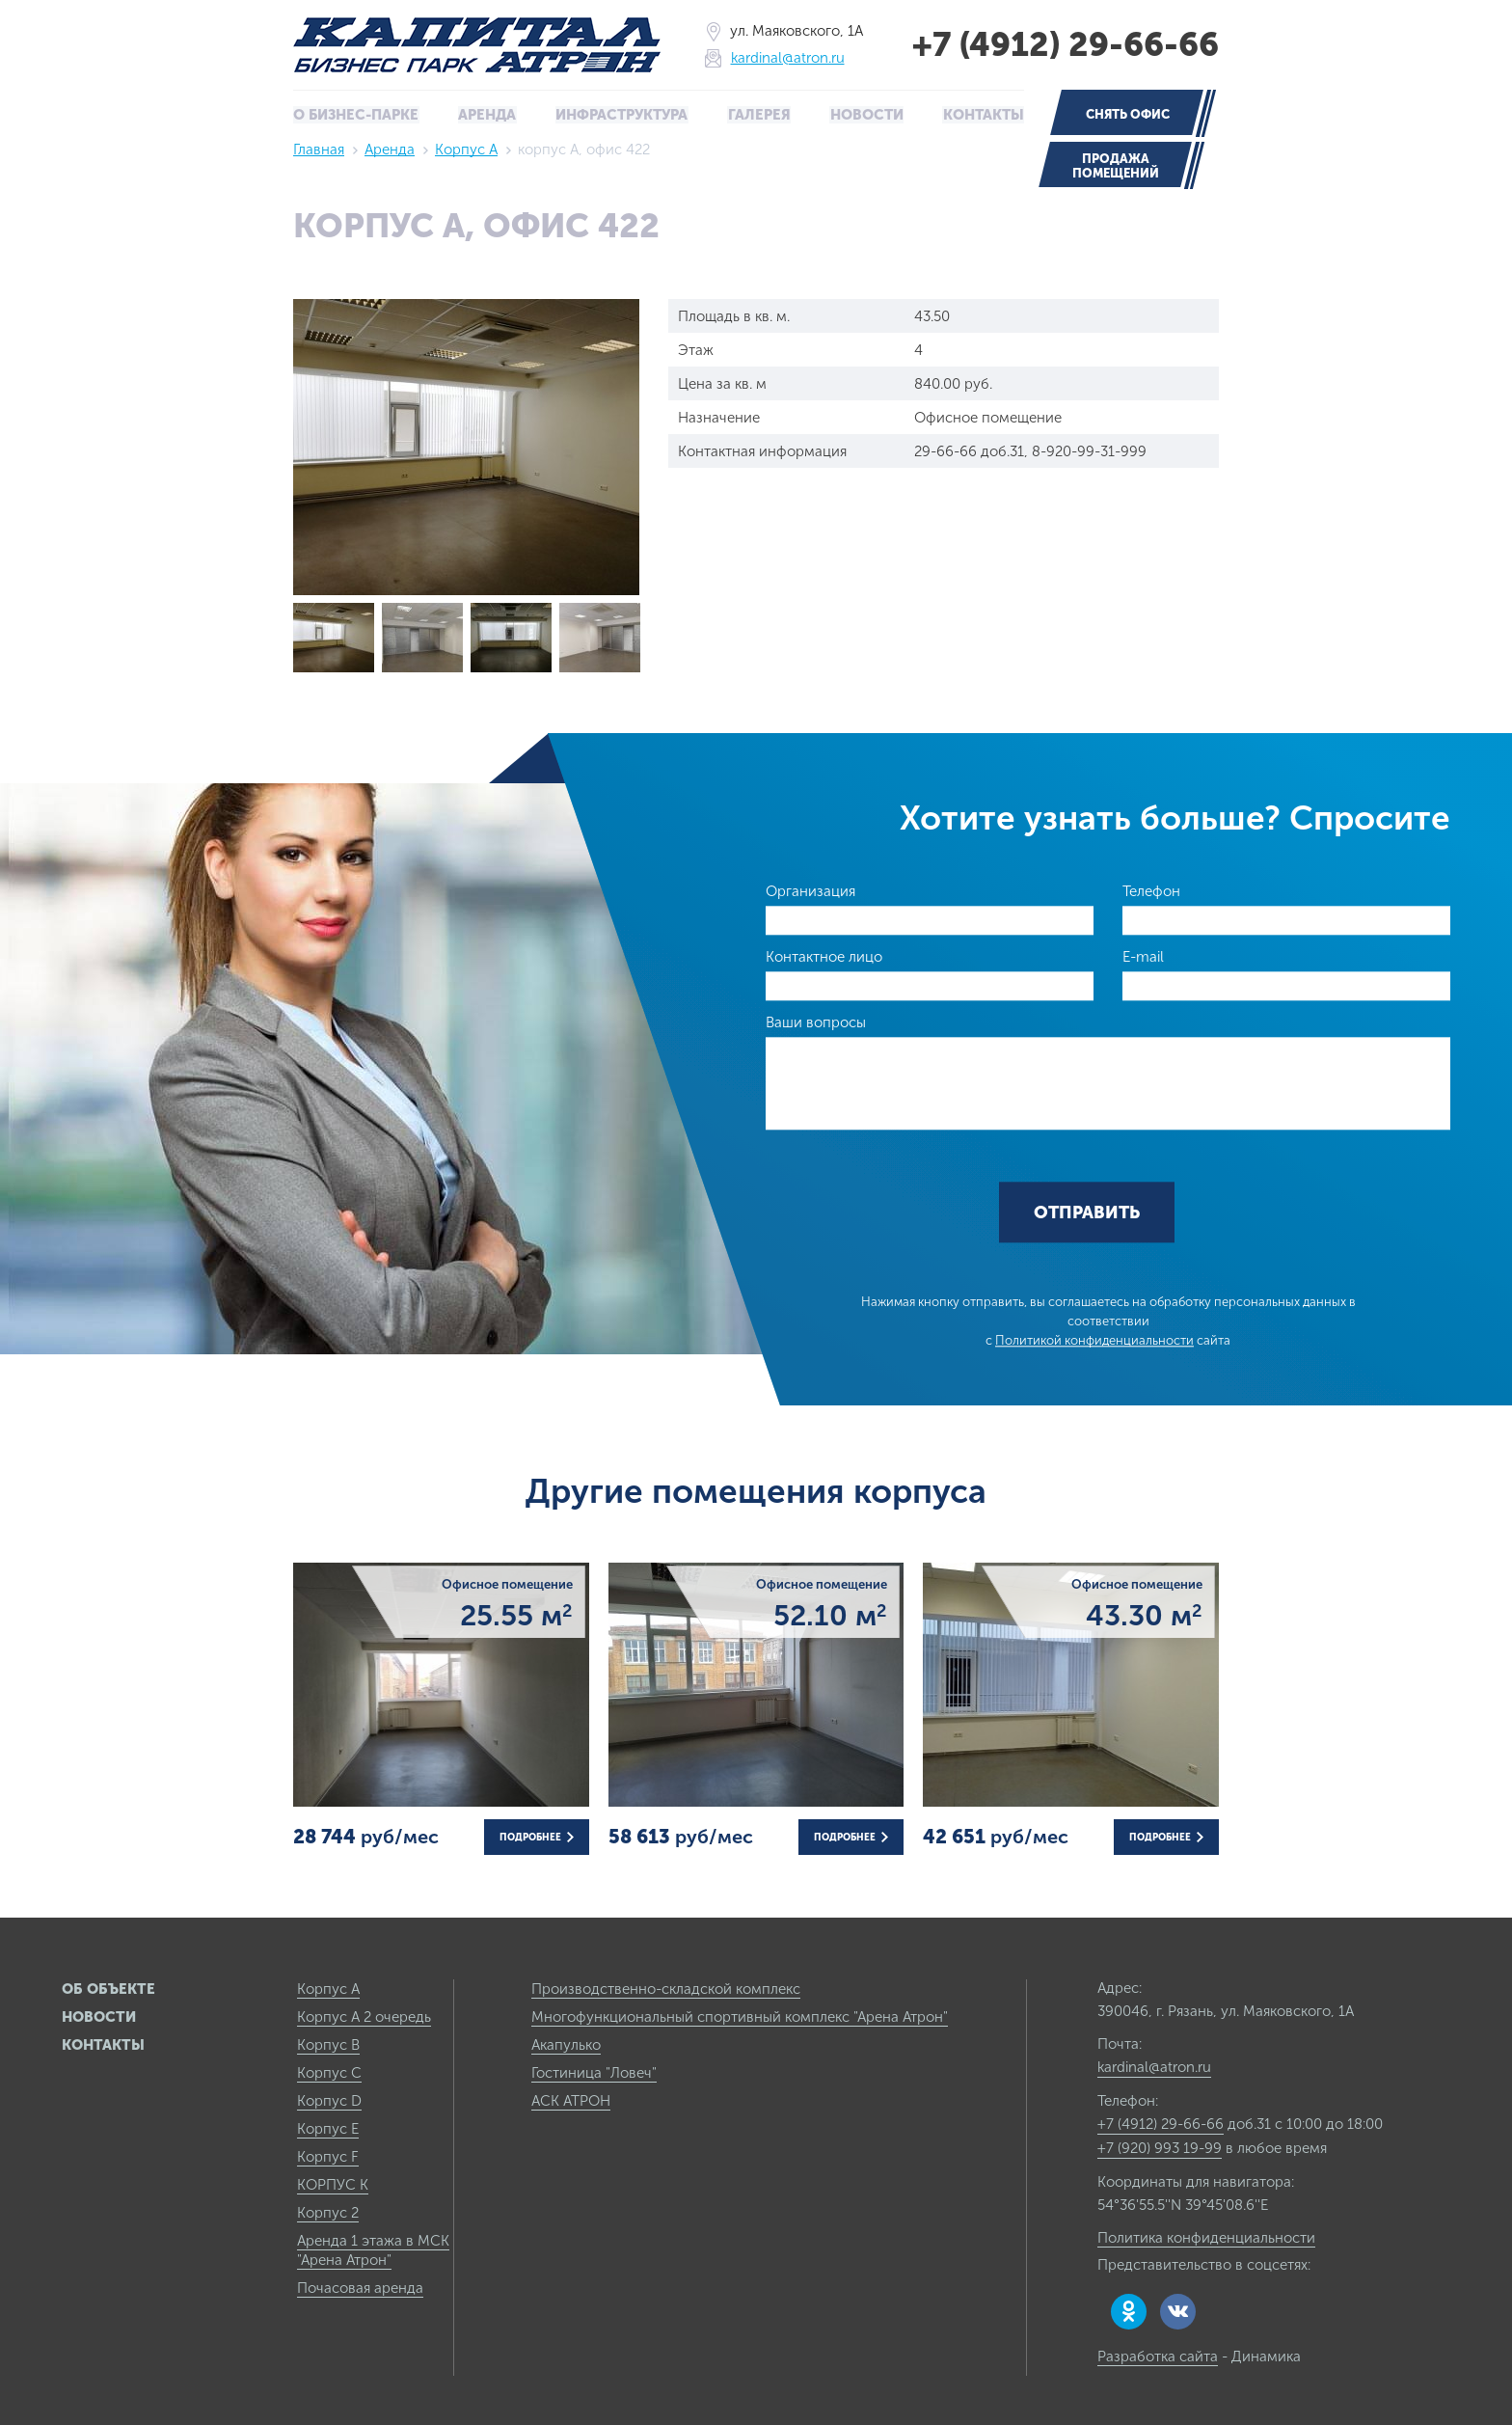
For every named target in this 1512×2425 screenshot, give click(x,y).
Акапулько (566, 2044)
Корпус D (329, 2100)
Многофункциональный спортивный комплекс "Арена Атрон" (739, 2016)
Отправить (1087, 1212)
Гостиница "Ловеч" (594, 2072)
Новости (865, 114)
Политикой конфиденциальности (1094, 1340)
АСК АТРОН (570, 2100)
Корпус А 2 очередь (364, 2016)
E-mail (1143, 956)
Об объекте (108, 1988)
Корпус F (328, 2156)
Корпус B (328, 2044)
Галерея (759, 114)
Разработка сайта (1157, 2355)
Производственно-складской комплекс (665, 1988)
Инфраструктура (622, 114)
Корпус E (328, 2128)
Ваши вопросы (816, 1021)
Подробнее (537, 1836)
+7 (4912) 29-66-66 (1061, 44)
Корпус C (329, 2072)
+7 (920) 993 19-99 (1159, 2147)
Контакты (982, 114)
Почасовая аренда (360, 2287)
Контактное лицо (824, 956)
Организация (810, 890)
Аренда (488, 114)
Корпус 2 (328, 2212)
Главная (318, 148)
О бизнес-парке (356, 114)
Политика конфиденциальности (1206, 2237)
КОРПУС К (332, 2184)
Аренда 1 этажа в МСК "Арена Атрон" (373, 2249)
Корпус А (466, 148)
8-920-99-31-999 (1089, 450)
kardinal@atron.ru (783, 58)
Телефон (1151, 890)
